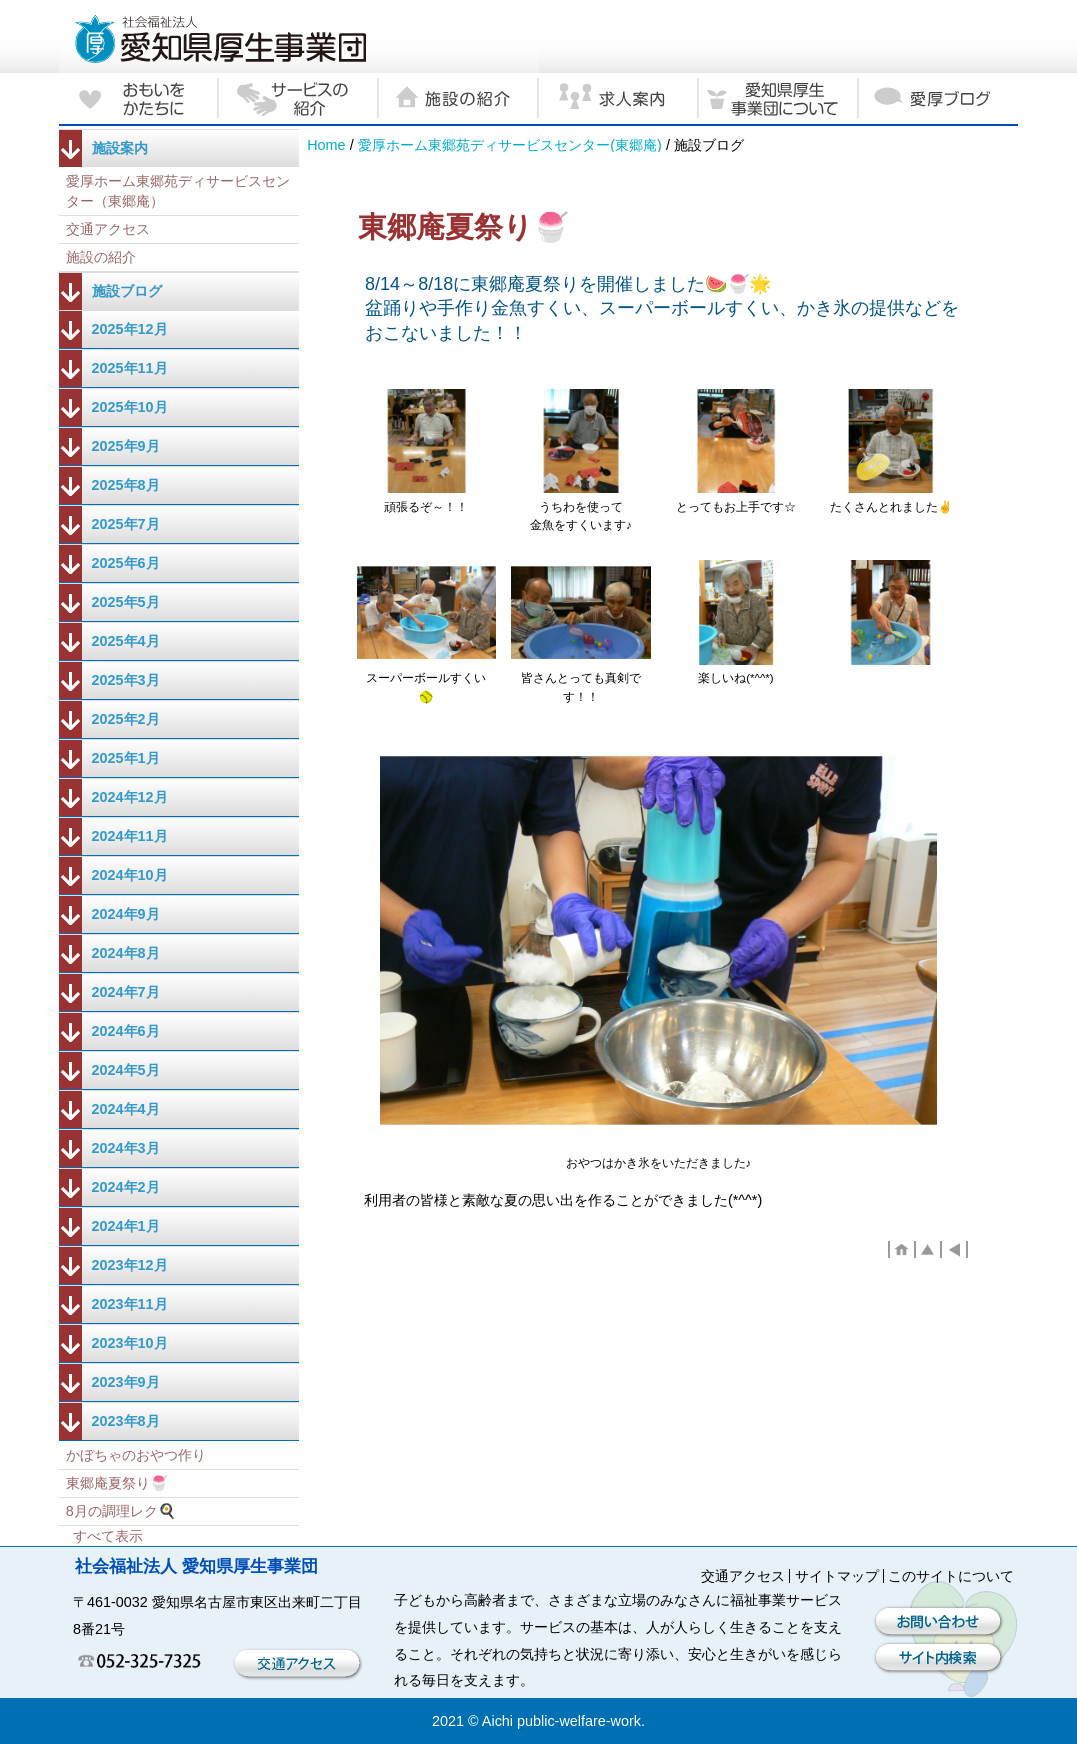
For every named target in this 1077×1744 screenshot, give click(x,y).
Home (326, 145)
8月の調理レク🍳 (121, 1511)
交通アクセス (108, 229)
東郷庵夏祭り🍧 (117, 1483)
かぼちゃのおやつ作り (136, 1455)
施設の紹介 (101, 257)
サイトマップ (837, 1576)
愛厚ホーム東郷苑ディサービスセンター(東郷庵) (510, 145)
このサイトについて (951, 1576)
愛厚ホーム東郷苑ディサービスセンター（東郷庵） (178, 191)
